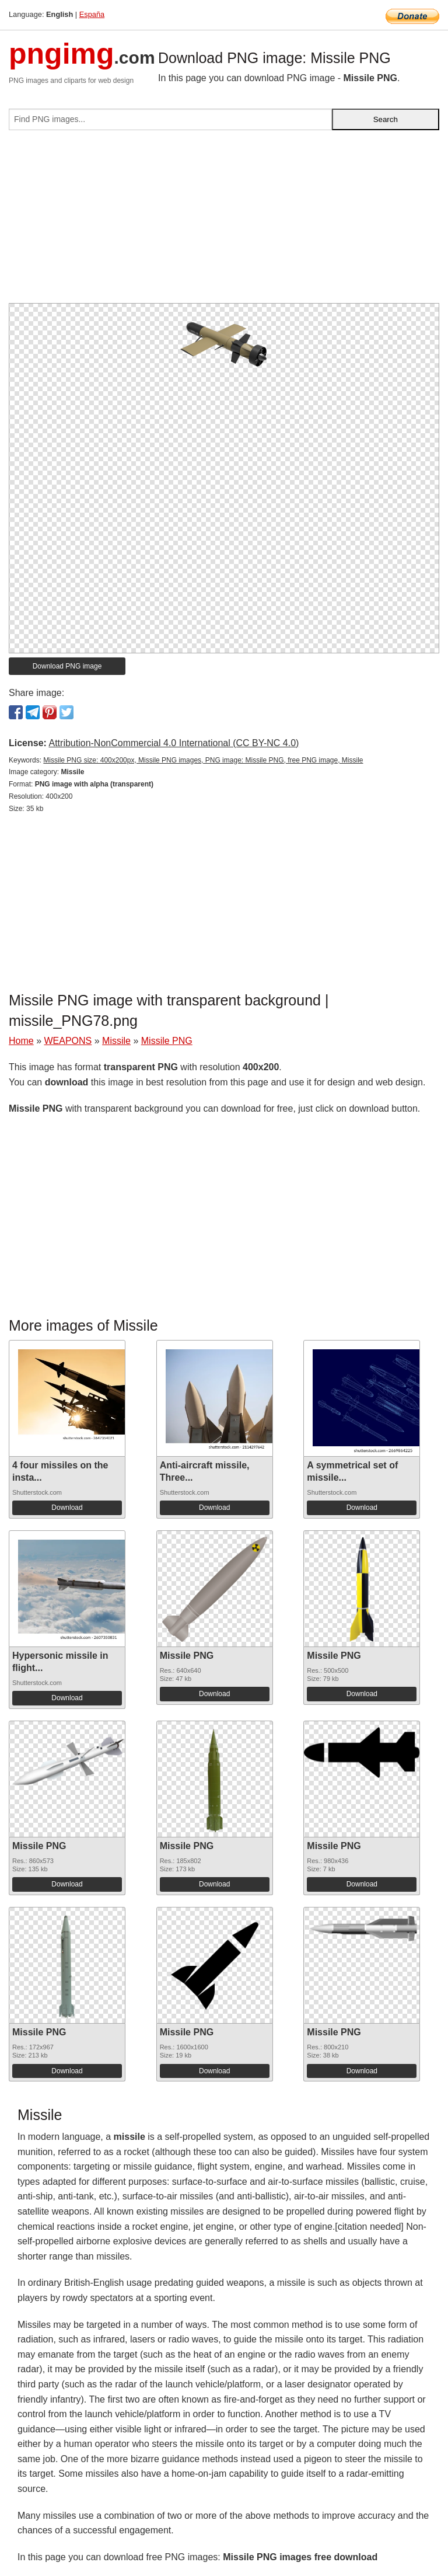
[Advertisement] (224, 221)
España (91, 14)
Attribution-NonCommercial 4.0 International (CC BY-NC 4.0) (173, 743)
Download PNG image (67, 666)
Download (66, 1507)
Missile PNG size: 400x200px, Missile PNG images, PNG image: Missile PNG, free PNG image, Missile (203, 760)
